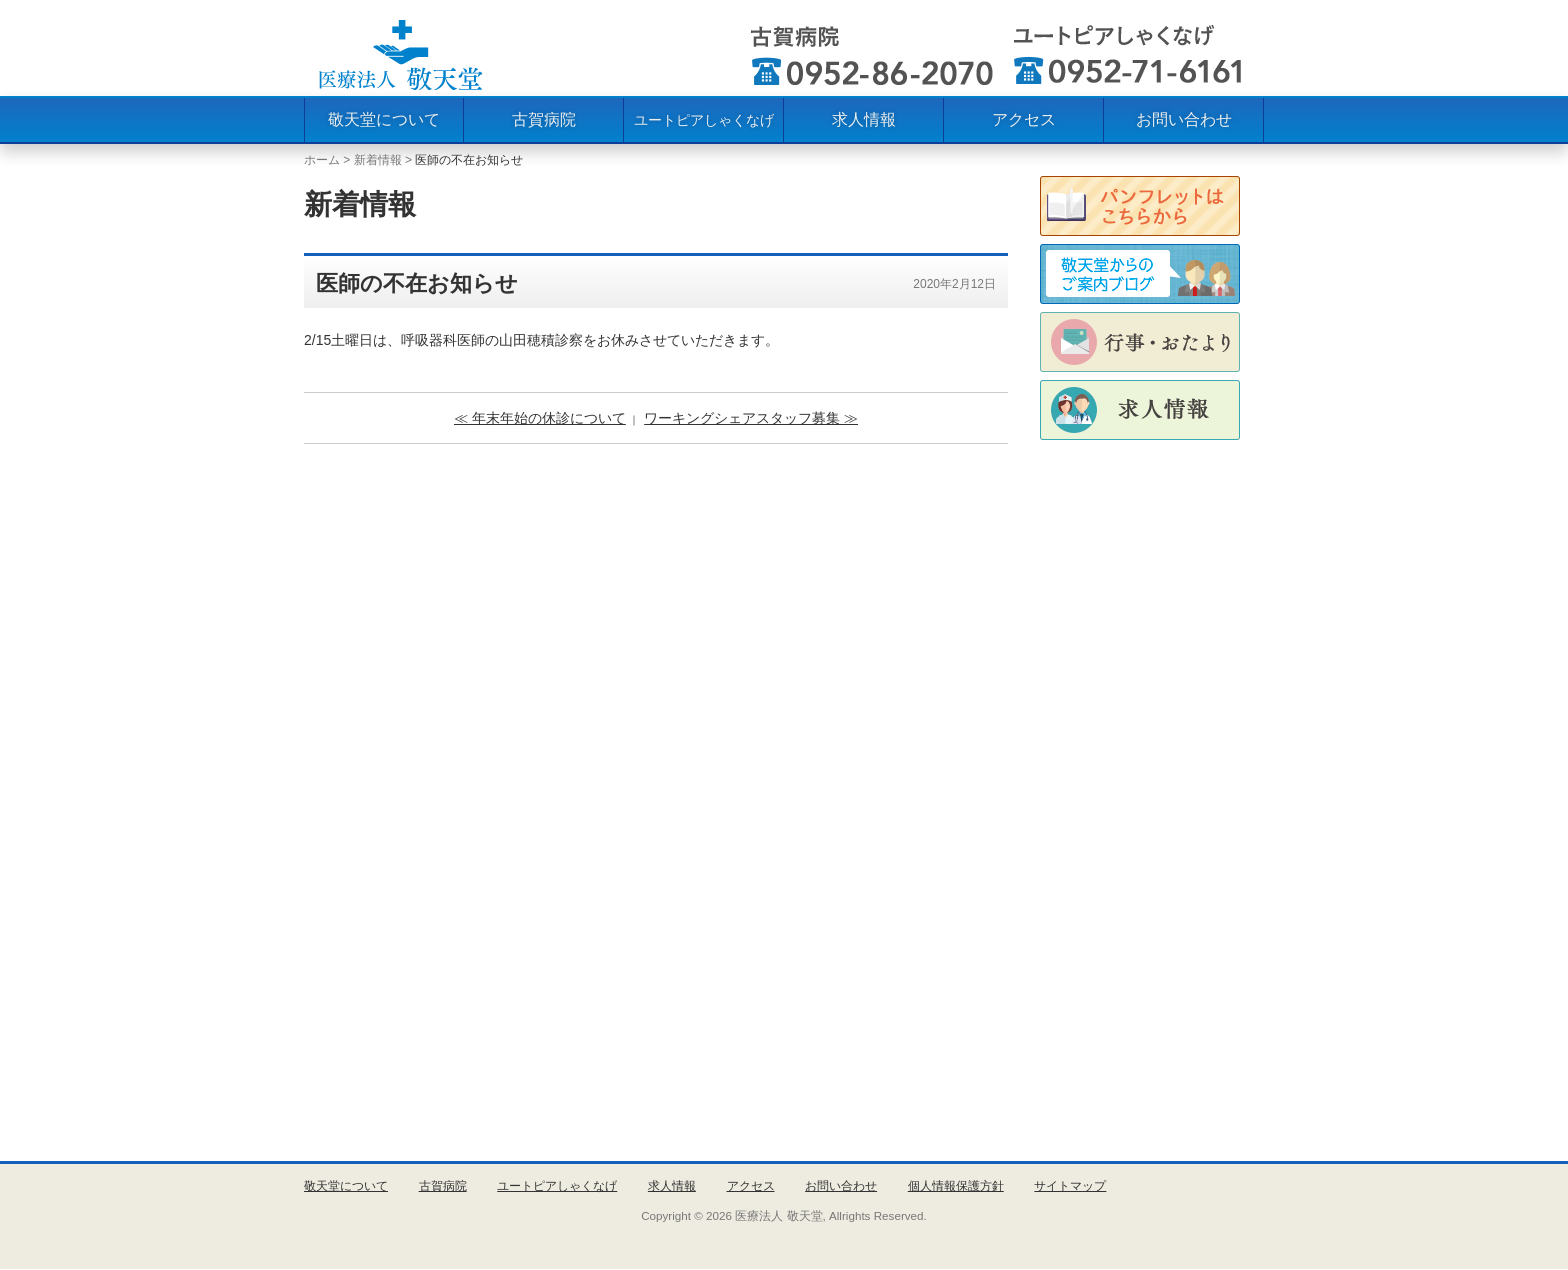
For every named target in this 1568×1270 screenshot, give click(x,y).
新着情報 (378, 160)
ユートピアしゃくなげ (704, 120)
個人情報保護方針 (956, 1186)
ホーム (322, 160)
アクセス (1024, 119)
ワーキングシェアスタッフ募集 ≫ (751, 418)
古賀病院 (544, 119)
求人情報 (864, 119)
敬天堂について (384, 119)
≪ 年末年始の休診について (540, 418)
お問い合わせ (1184, 119)
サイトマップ (1070, 1186)
